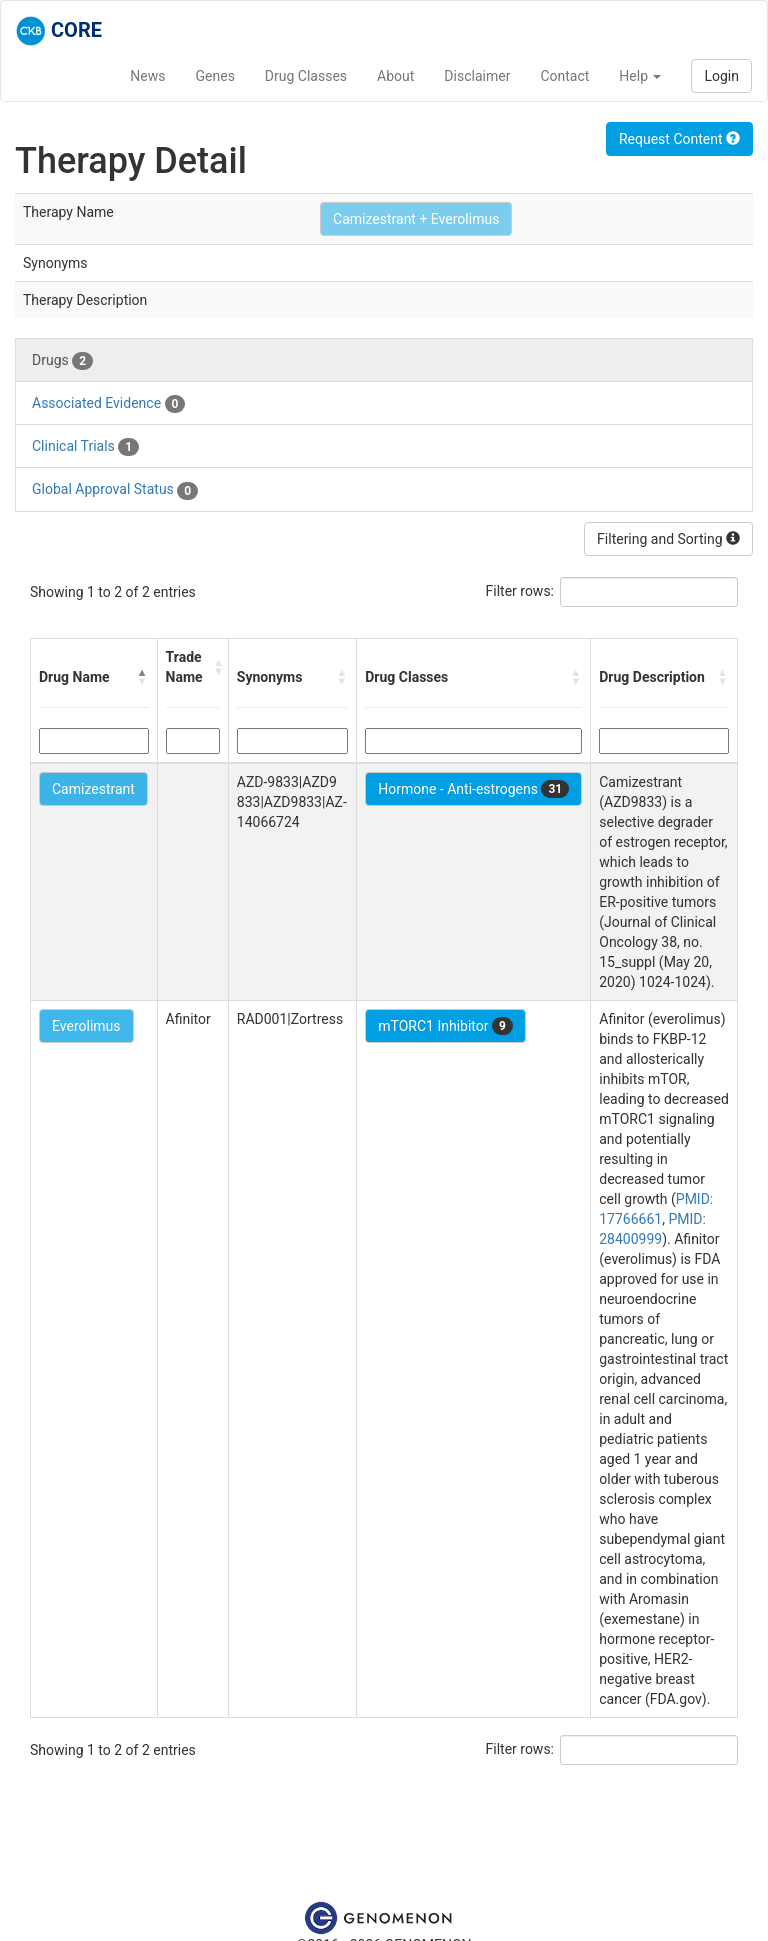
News (147, 76)
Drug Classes (306, 76)
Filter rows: (520, 591)
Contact (564, 76)
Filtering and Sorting (668, 539)
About (395, 76)
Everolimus (86, 1026)
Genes (215, 76)
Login (721, 76)
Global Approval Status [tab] (115, 490)
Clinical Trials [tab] (85, 447)
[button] (143, 677)
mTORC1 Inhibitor (445, 1026)
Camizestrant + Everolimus (416, 219)
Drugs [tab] (62, 361)
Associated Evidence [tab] (108, 404)
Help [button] (640, 76)
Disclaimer (477, 76)
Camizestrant (93, 789)
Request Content (679, 139)
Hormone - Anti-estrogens (473, 789)
